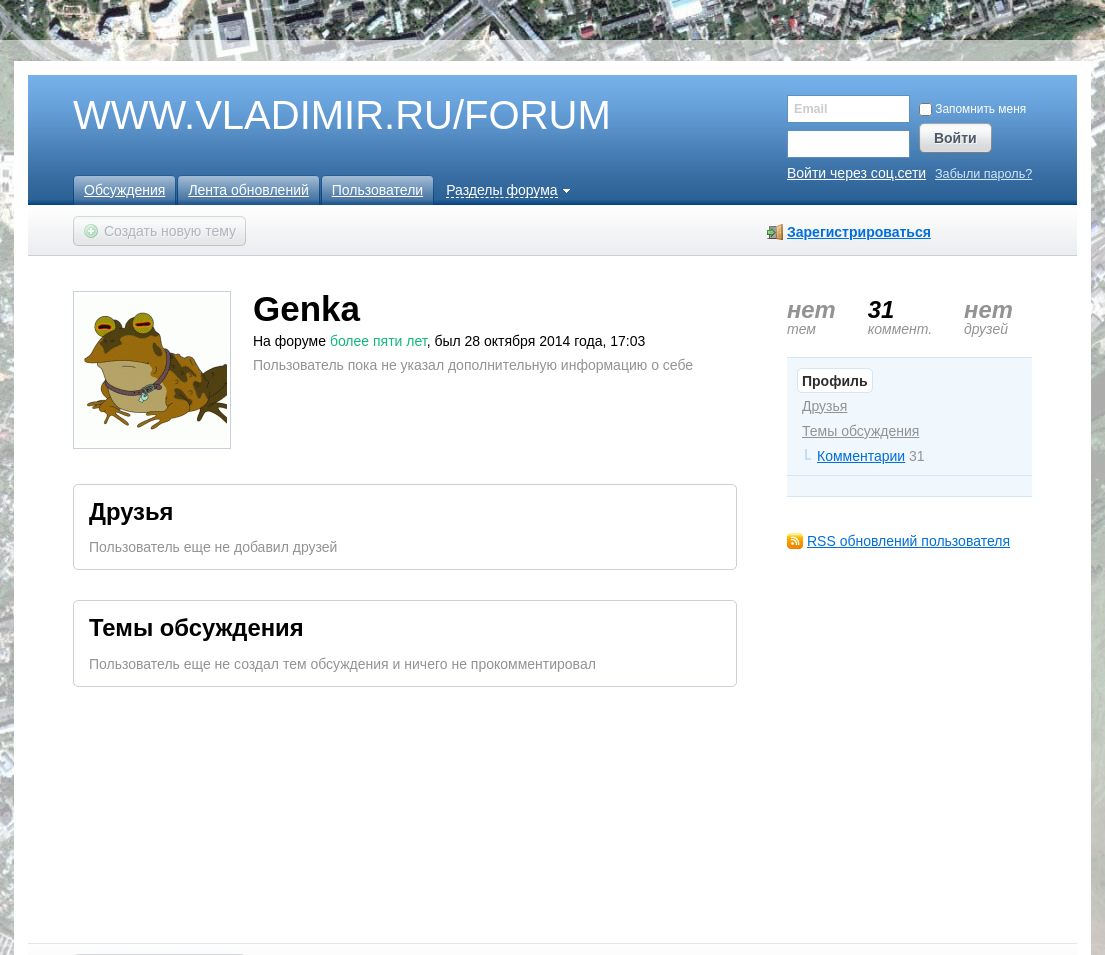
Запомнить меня (972, 109)
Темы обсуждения (860, 431)
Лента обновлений (248, 190)
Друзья (824, 406)
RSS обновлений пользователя (908, 541)
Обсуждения (124, 190)
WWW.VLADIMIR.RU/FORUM (308, 116)
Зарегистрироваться (859, 232)
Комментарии (861, 456)
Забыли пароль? (983, 174)
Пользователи (377, 190)
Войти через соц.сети (856, 173)
